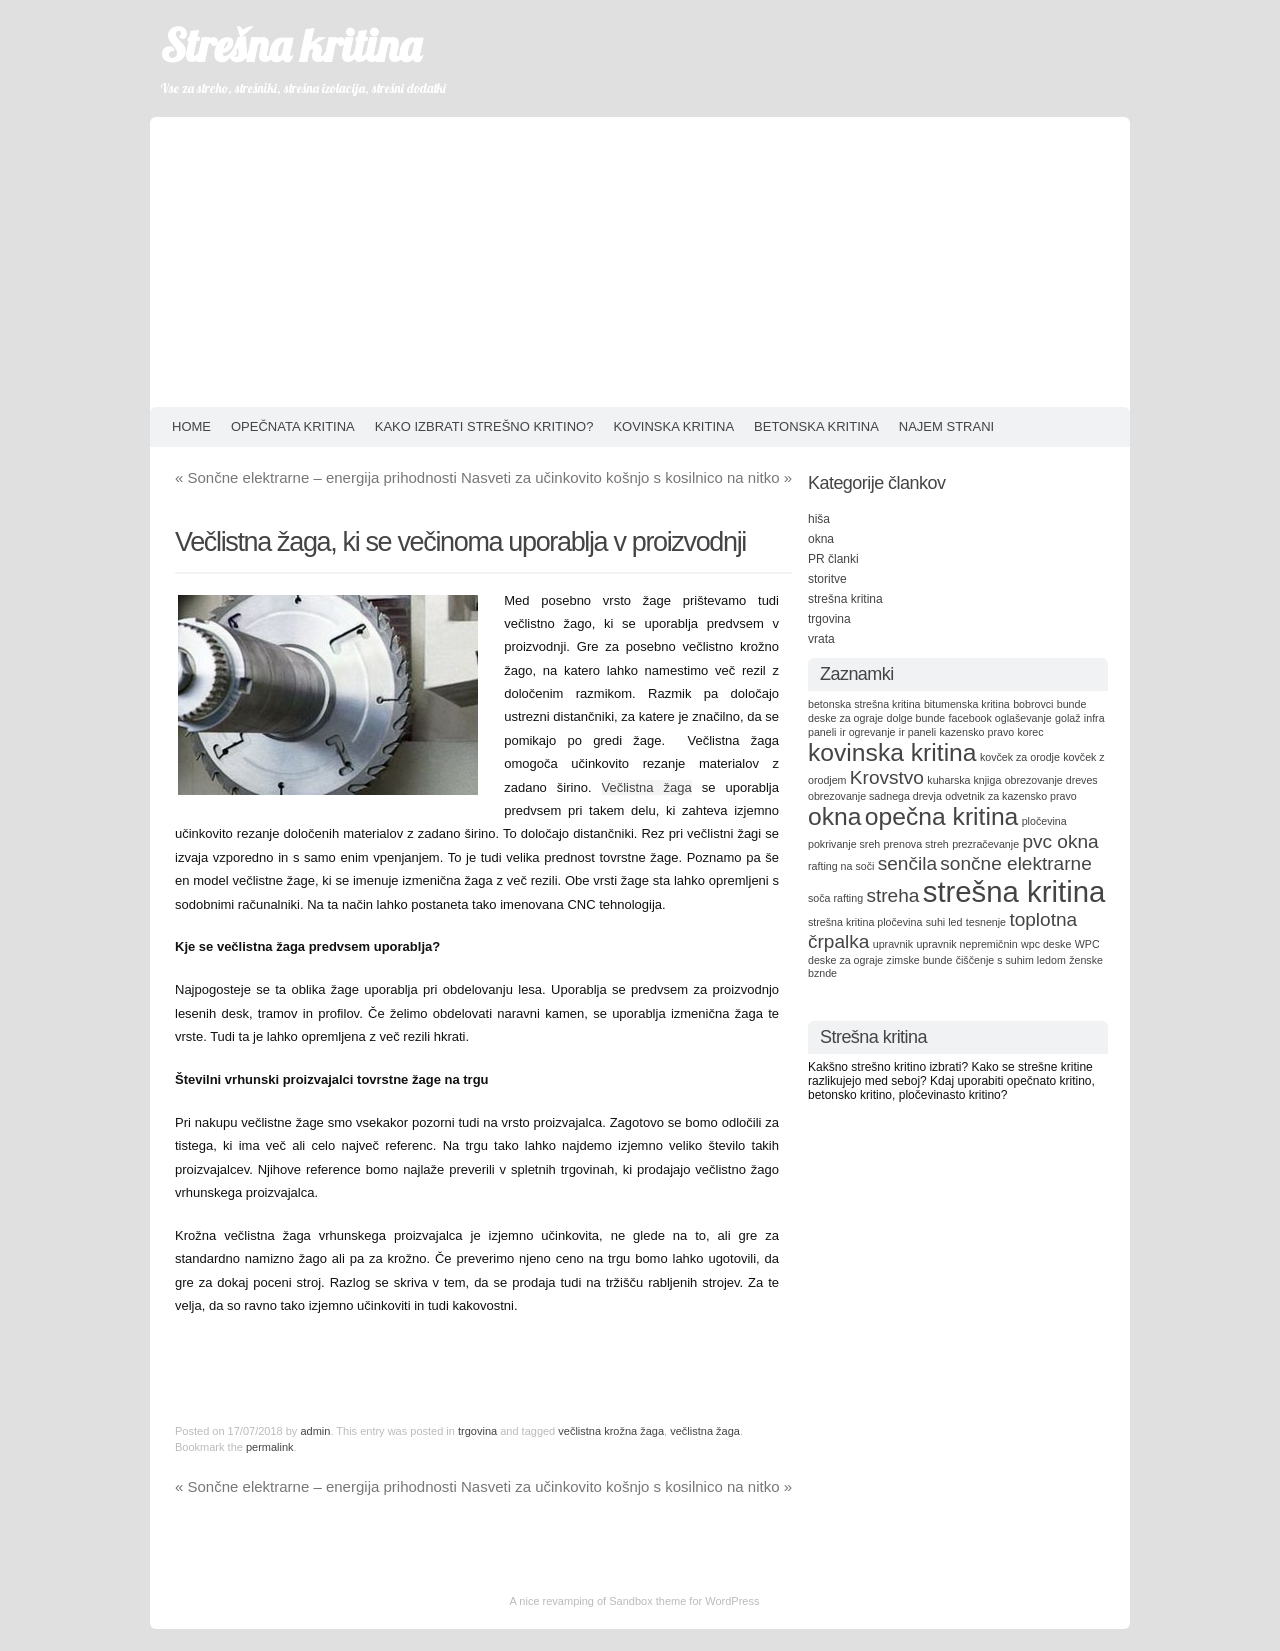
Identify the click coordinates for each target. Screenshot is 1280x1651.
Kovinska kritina (673, 426)
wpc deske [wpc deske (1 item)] (1046, 944)
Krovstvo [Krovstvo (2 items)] (887, 777)
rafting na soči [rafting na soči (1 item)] (841, 866)
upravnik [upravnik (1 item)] (893, 944)
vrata (821, 639)
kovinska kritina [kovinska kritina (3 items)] (892, 752)
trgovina (477, 1431)
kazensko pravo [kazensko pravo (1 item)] (977, 732)
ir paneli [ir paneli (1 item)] (917, 732)
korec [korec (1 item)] (1030, 732)
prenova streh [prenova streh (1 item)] (916, 844)
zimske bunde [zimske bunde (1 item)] (920, 960)
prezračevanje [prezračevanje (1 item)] (985, 844)
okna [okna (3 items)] (834, 816)
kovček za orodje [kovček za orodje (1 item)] (1020, 757)
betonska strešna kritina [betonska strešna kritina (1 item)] (864, 704)
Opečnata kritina (293, 426)
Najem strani (946, 426)
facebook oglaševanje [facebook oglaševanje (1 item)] (1000, 718)
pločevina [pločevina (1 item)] (1044, 821)
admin (315, 1431)
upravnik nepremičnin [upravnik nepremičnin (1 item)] (966, 944)
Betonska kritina (816, 426)
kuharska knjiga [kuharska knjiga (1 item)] (964, 780)
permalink (270, 1447)
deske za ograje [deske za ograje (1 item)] (845, 718)
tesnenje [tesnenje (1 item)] (986, 922)
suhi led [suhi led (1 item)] (944, 922)
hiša (819, 519)
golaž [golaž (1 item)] (1067, 718)
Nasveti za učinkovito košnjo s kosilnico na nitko (626, 477)
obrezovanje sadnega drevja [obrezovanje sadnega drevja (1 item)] (875, 796)
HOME (191, 426)
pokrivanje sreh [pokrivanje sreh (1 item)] (844, 844)
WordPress (732, 1601)
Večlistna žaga (647, 787)
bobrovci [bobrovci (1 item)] (1033, 704)
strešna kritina (845, 599)
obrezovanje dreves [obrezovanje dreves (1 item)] (1051, 780)
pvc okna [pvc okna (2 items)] (1060, 841)
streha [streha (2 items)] (892, 895)
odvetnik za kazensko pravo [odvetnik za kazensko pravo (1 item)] (1011, 796)
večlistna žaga (705, 1431)
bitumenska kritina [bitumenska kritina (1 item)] (967, 704)
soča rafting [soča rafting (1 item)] (835, 898)
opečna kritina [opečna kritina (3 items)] (942, 816)
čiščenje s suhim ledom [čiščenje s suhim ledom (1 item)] (1011, 960)
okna (821, 539)
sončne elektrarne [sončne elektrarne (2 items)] (1015, 863)
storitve (827, 579)
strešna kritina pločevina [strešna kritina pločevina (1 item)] (865, 922)
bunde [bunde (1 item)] (1072, 704)
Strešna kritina (290, 45)
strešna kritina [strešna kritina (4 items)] (1014, 891)
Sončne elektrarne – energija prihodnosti (316, 477)
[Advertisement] (640, 257)
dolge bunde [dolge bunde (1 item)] (916, 718)
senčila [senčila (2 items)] (907, 863)
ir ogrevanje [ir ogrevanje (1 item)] (868, 732)
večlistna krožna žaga (611, 1431)
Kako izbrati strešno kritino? (484, 426)
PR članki (833, 559)
